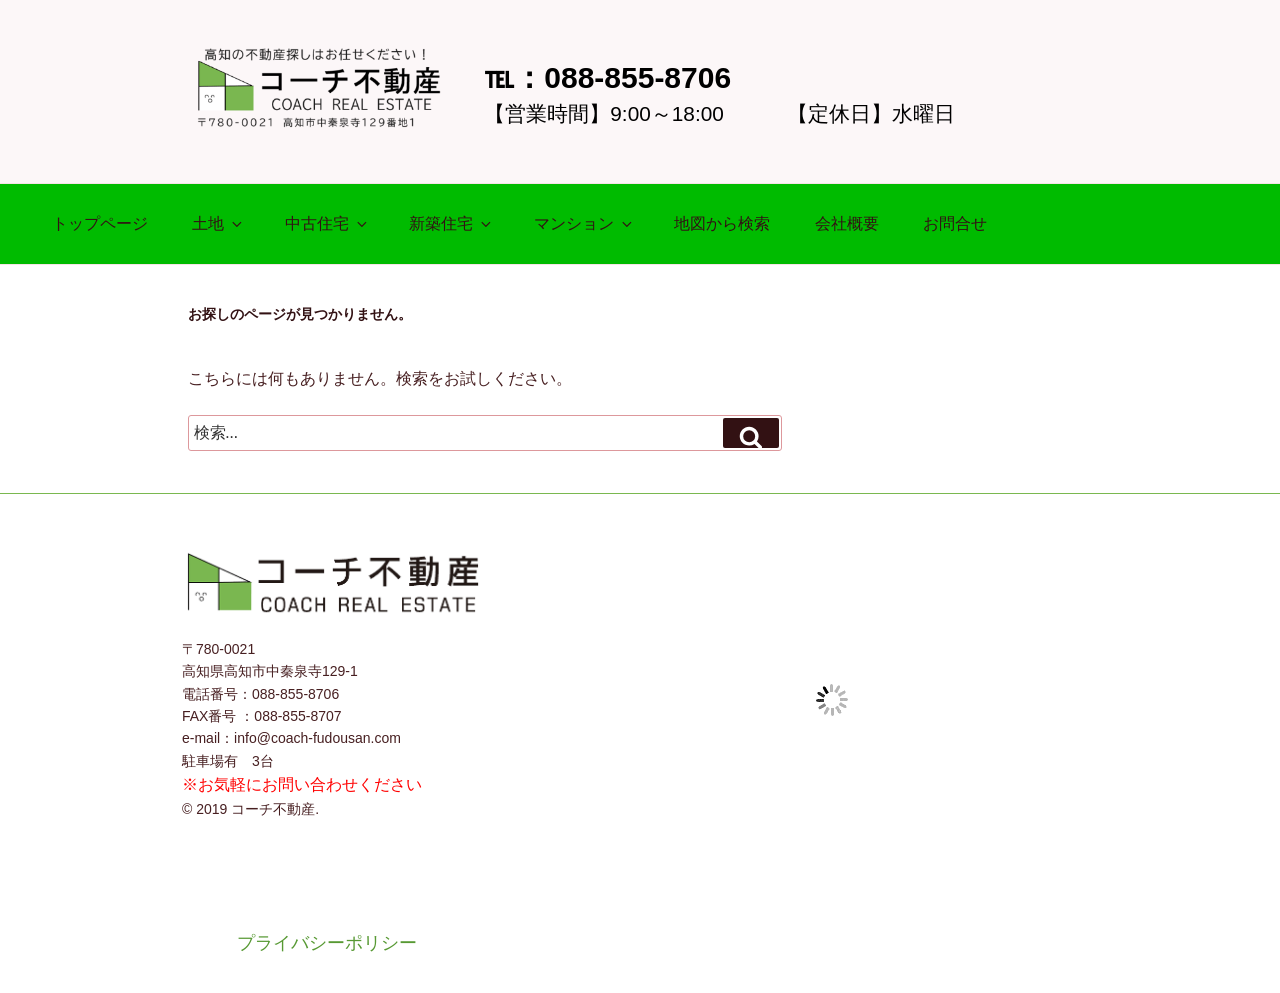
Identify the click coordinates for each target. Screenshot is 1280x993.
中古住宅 (327, 223)
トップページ (100, 223)
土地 (218, 223)
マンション (584, 223)
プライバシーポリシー (327, 943)
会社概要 (847, 223)
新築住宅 (451, 223)
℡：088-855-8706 (607, 77)
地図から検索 (722, 223)
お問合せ (955, 223)
